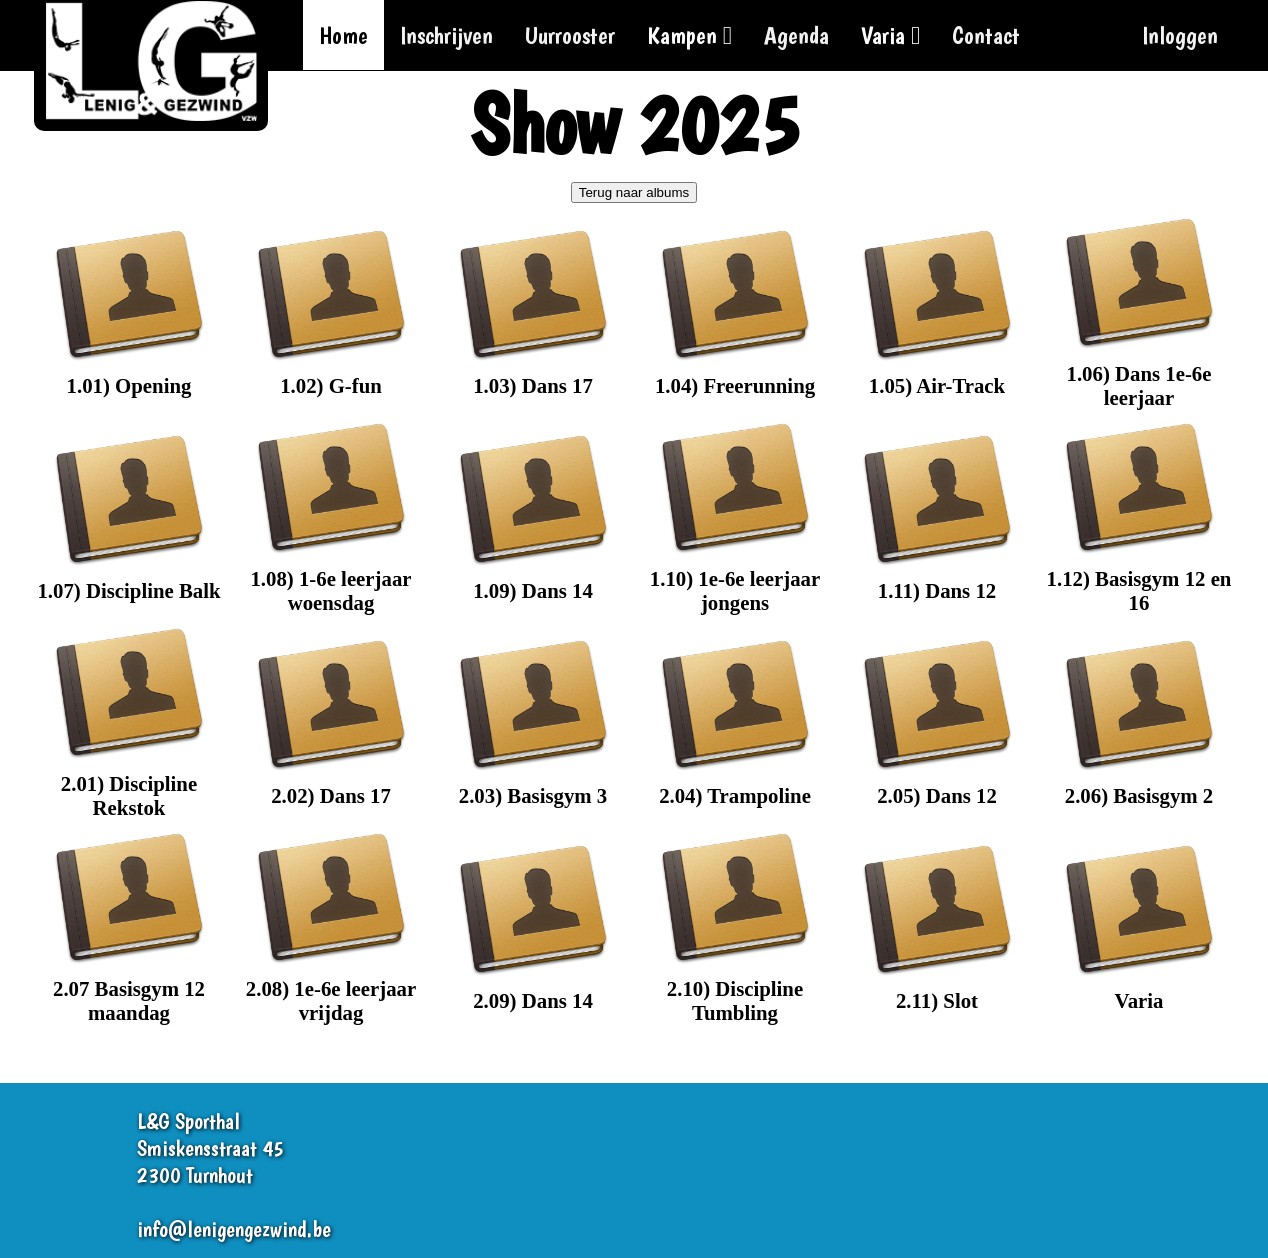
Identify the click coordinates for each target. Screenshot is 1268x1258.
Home (343, 35)
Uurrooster (570, 35)
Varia (890, 35)
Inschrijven (446, 35)
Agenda (796, 35)
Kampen (689, 35)
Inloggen (1180, 35)
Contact (986, 35)
